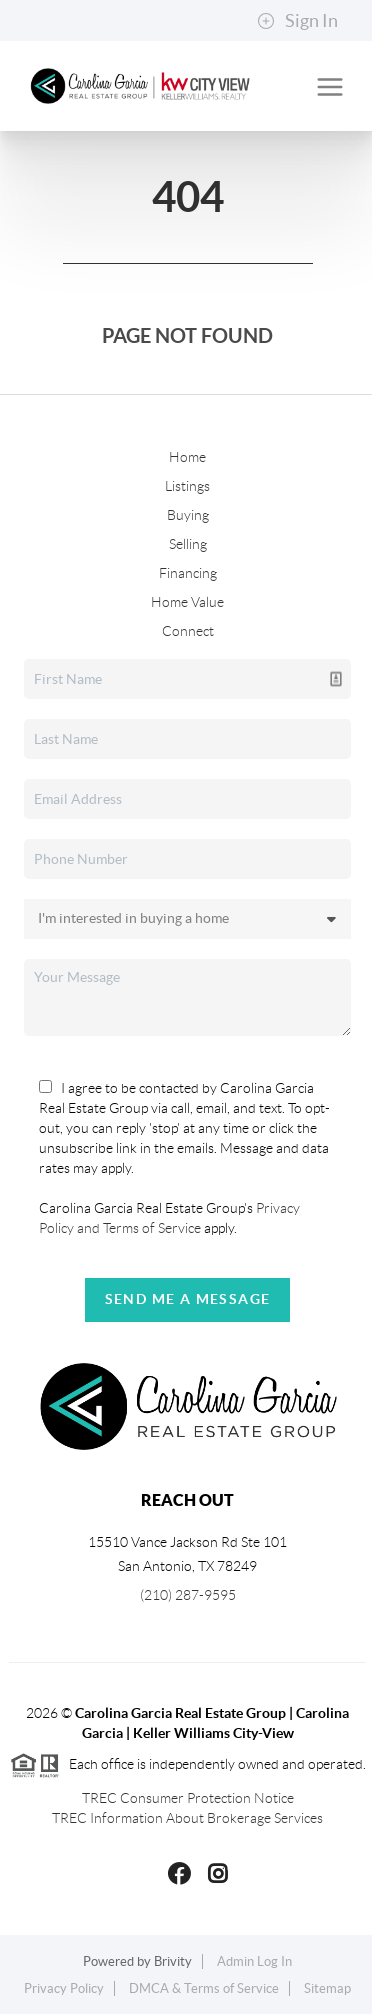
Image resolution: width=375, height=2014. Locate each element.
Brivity (173, 1961)
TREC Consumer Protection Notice (188, 1798)
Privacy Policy (64, 1988)
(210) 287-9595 (188, 1595)
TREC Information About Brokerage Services (187, 1818)
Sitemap (327, 1988)
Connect (188, 631)
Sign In (297, 21)
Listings (187, 486)
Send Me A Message (188, 1299)
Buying (188, 515)
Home (187, 457)
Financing (188, 573)
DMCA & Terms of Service (204, 1988)
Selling (188, 544)
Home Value (187, 602)
